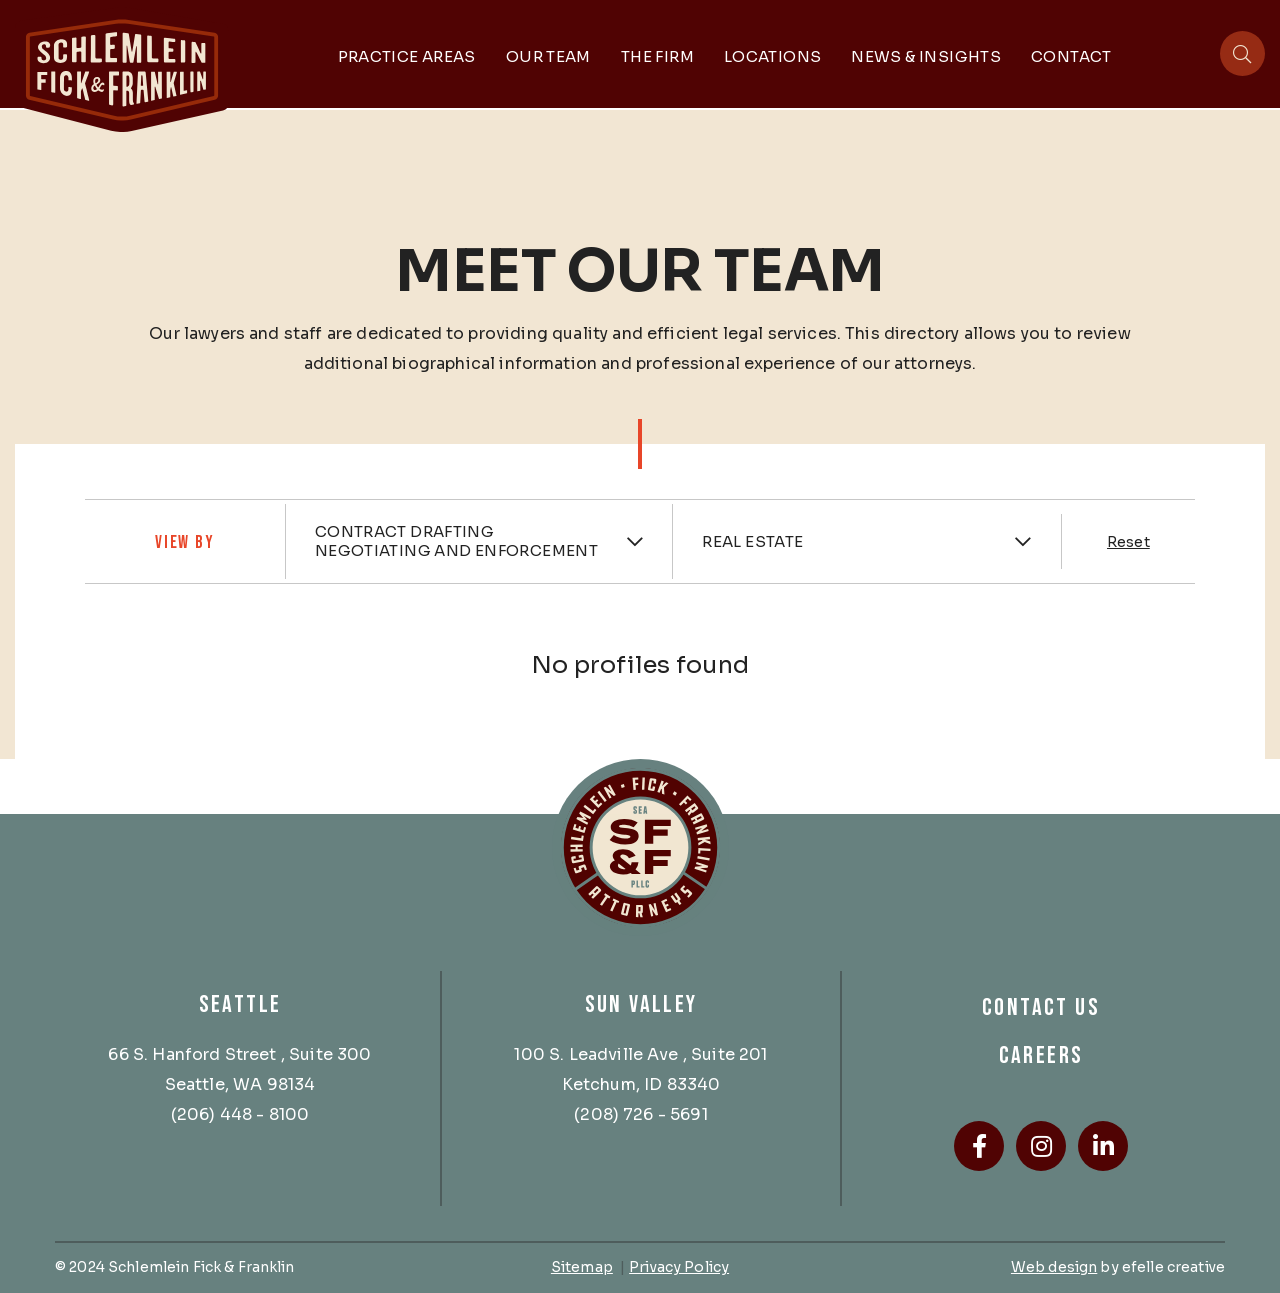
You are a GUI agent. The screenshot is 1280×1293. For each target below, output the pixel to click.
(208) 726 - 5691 (641, 1114)
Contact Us (1041, 1007)
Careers (1041, 1055)
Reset (1128, 542)
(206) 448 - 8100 (240, 1114)
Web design (1054, 1267)
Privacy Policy (679, 1267)
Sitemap (582, 1267)
